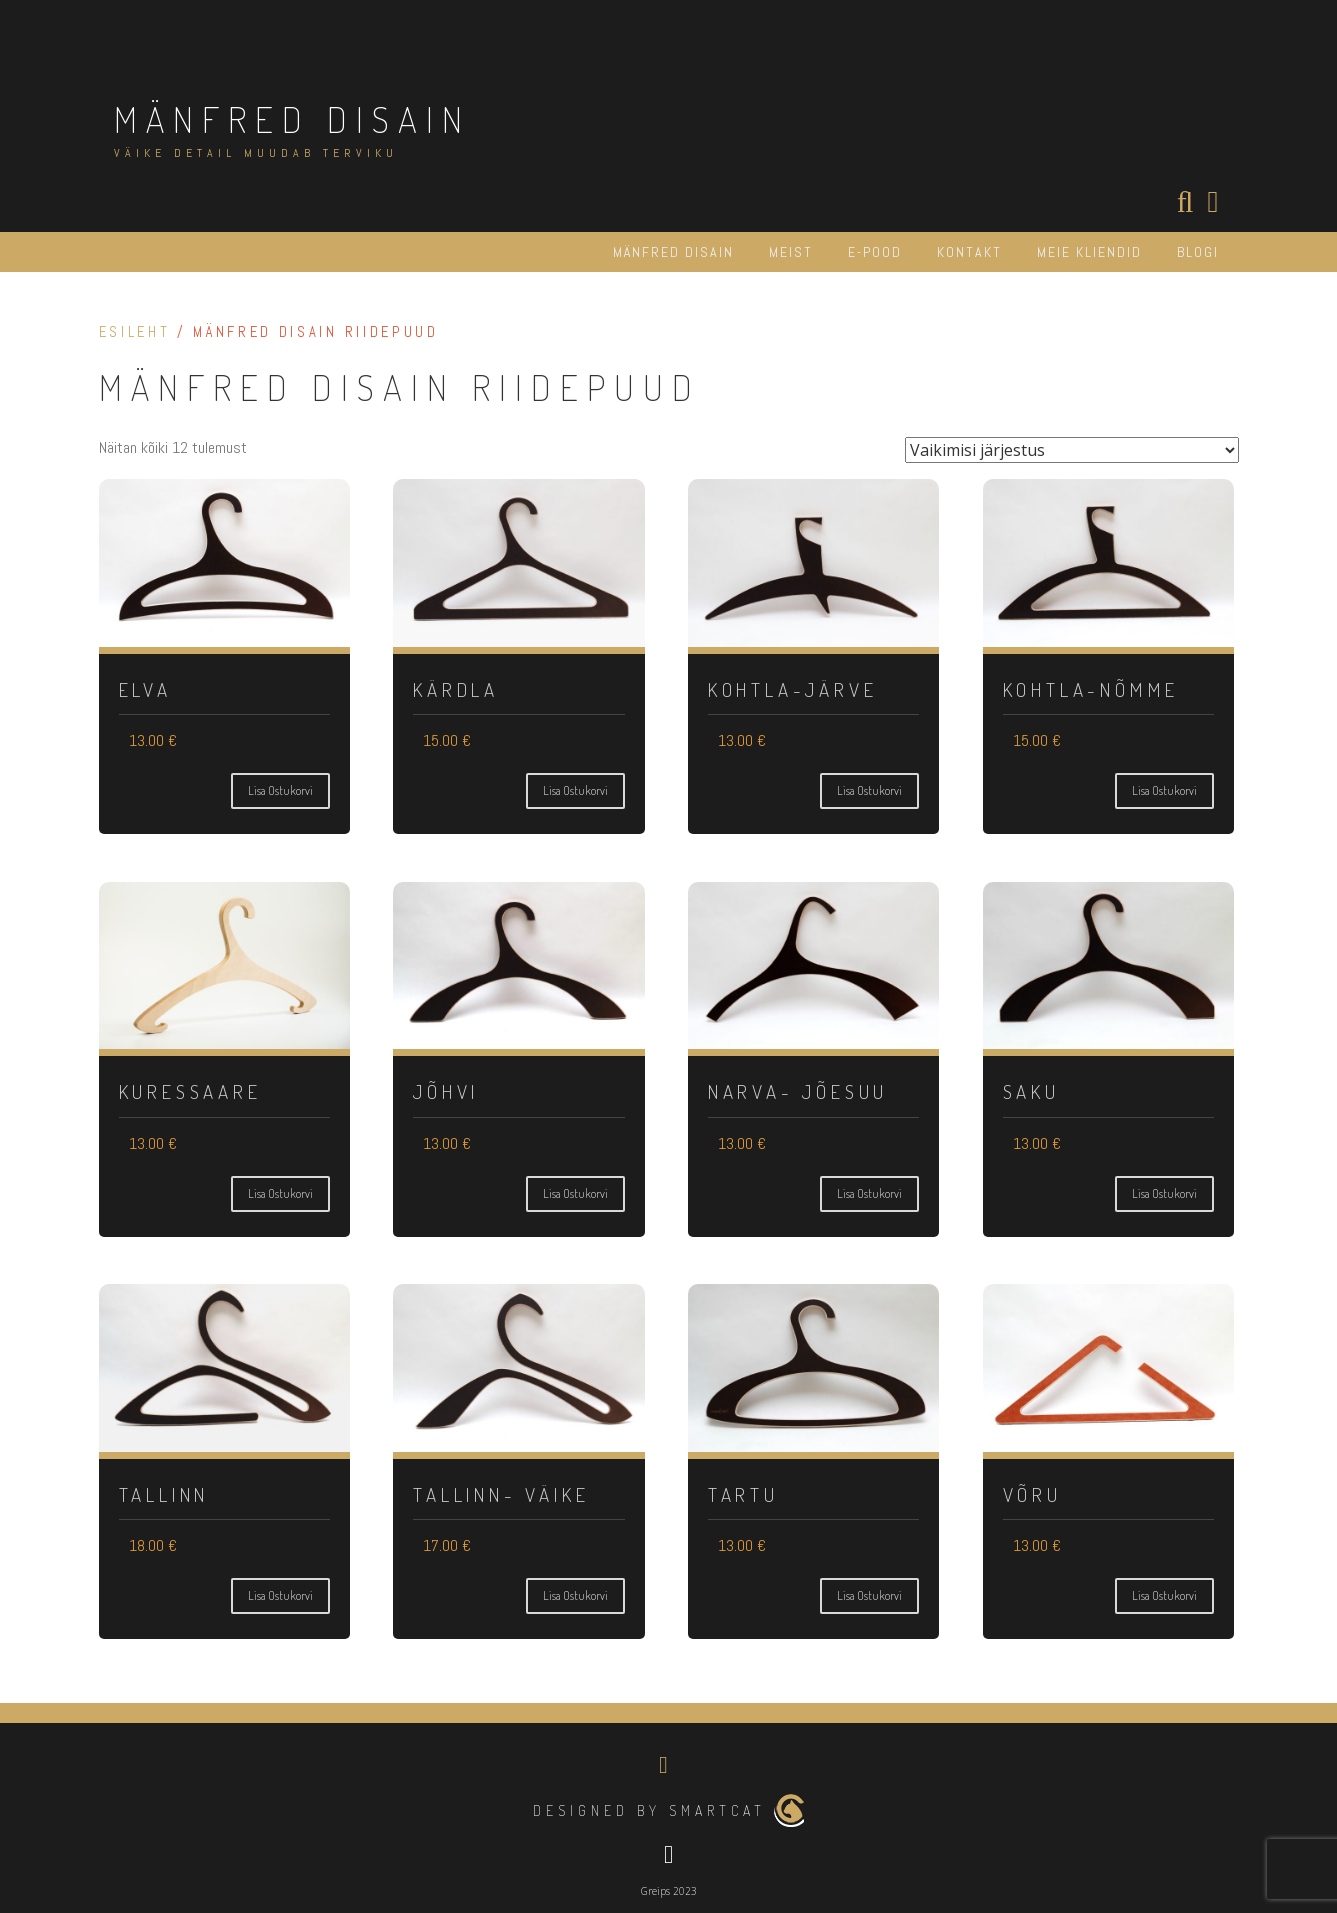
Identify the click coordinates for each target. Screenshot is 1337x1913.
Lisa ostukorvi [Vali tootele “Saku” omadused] (1164, 1193)
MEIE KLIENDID (1089, 252)
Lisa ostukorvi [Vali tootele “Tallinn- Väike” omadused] (575, 1595)
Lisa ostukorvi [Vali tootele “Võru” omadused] (1164, 1595)
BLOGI (1198, 252)
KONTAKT (969, 252)
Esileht (135, 332)
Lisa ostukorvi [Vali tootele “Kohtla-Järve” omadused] (869, 790)
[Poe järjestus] (1072, 450)
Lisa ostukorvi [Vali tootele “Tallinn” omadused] (280, 1595)
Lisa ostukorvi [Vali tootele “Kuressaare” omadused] (280, 1193)
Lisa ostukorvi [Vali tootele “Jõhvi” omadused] (575, 1193)
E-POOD (875, 252)
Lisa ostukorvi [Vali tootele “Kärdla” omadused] (575, 790)
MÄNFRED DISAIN (292, 119)
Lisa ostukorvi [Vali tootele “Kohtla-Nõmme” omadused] (1164, 790)
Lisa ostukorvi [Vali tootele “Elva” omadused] (280, 790)
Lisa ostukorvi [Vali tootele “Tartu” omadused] (869, 1595)
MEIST (791, 252)
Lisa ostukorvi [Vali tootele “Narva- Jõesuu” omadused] (869, 1193)
